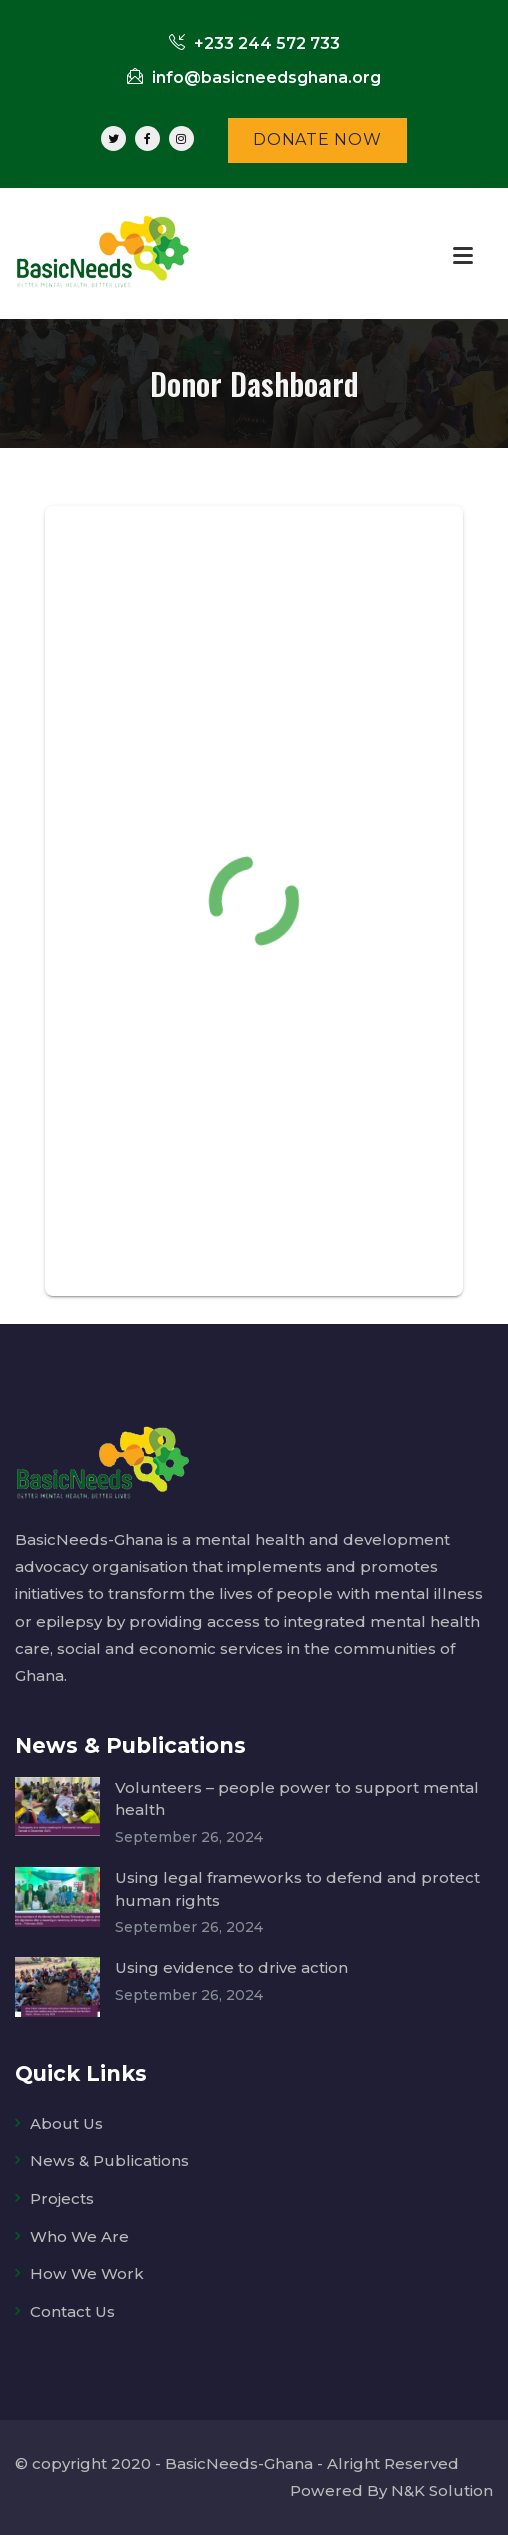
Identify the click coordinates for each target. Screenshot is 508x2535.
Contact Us (72, 2311)
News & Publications (109, 2160)
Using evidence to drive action (231, 1967)
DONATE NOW (317, 139)
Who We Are (79, 2236)
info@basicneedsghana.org (254, 77)
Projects (62, 2198)
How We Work (87, 2273)
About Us (66, 2123)
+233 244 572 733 (254, 43)
